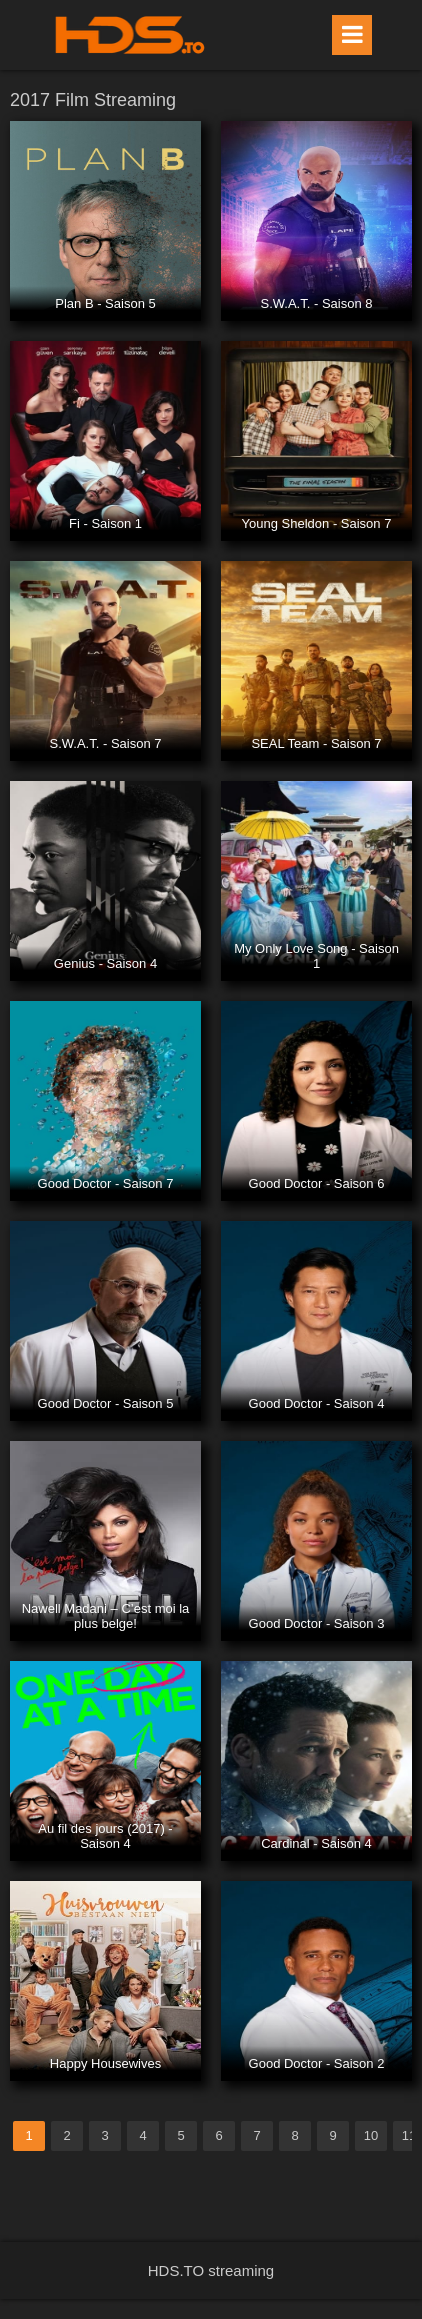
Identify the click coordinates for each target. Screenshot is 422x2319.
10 (371, 2135)
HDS (130, 35)
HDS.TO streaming (211, 2270)
